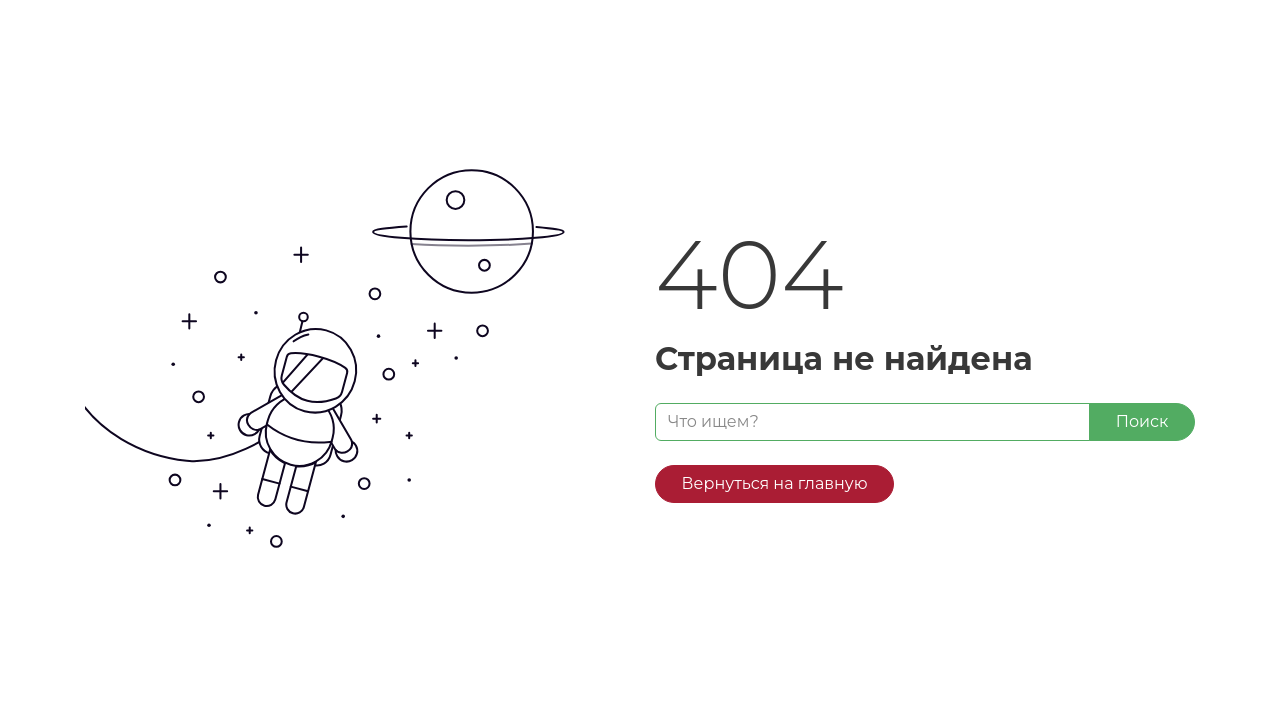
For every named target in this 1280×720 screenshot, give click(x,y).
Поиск (1142, 421)
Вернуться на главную (775, 483)
